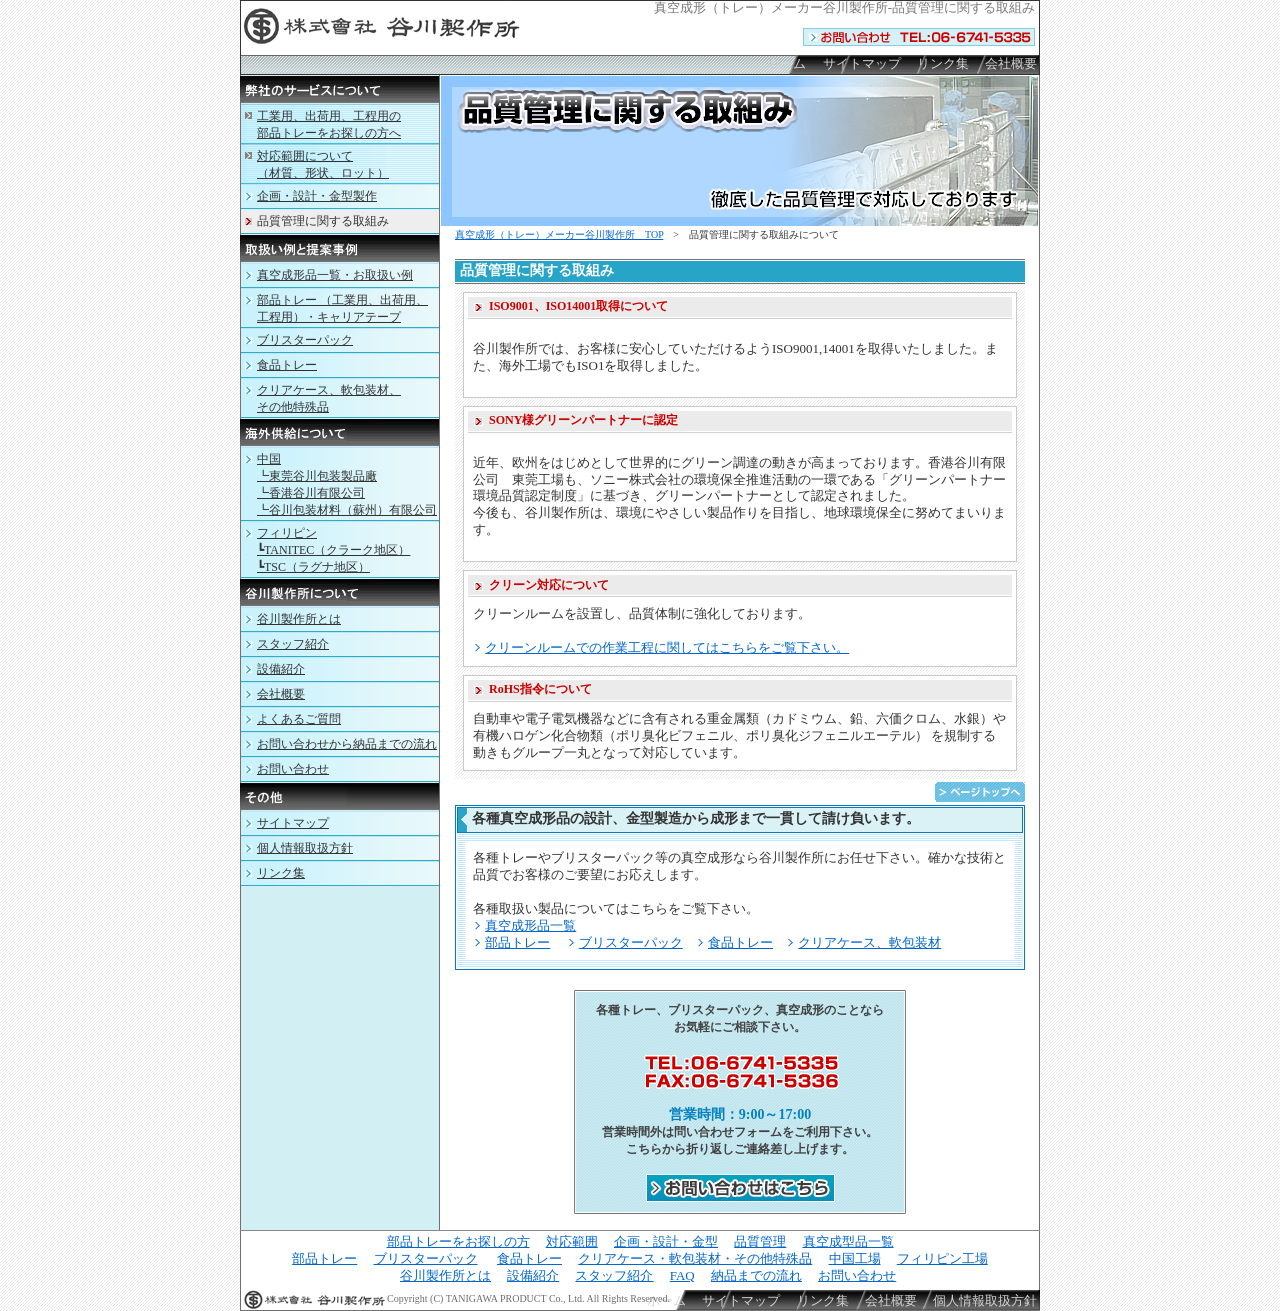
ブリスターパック (631, 942)
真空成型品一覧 (848, 1241)
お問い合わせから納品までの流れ (347, 744)
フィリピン (287, 533)
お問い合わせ (293, 769)
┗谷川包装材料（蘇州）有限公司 (347, 510)
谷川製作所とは (299, 619)
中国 (269, 459)
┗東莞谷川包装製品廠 (317, 476)
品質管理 (760, 1241)
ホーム (786, 63)
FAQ (682, 1275)
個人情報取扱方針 (305, 848)
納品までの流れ (756, 1275)
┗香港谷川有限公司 (311, 493)
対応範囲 (572, 1241)
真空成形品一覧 (530, 925)
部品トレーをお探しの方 (458, 1241)
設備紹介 (281, 669)
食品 (287, 365)
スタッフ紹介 (293, 644)
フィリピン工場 (942, 1258)
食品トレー (740, 942)
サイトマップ (862, 63)
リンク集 (943, 63)
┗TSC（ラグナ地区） (313, 567)
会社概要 (1011, 63)
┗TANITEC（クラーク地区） (333, 550)
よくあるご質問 (299, 719)
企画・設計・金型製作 (317, 196)
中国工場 (855, 1258)
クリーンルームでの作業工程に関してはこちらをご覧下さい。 (667, 647)
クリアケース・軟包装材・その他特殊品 (695, 1258)
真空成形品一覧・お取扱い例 (335, 275)
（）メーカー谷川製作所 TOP (559, 234)
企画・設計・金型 (666, 1241)
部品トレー (517, 942)
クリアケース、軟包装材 (869, 942)
